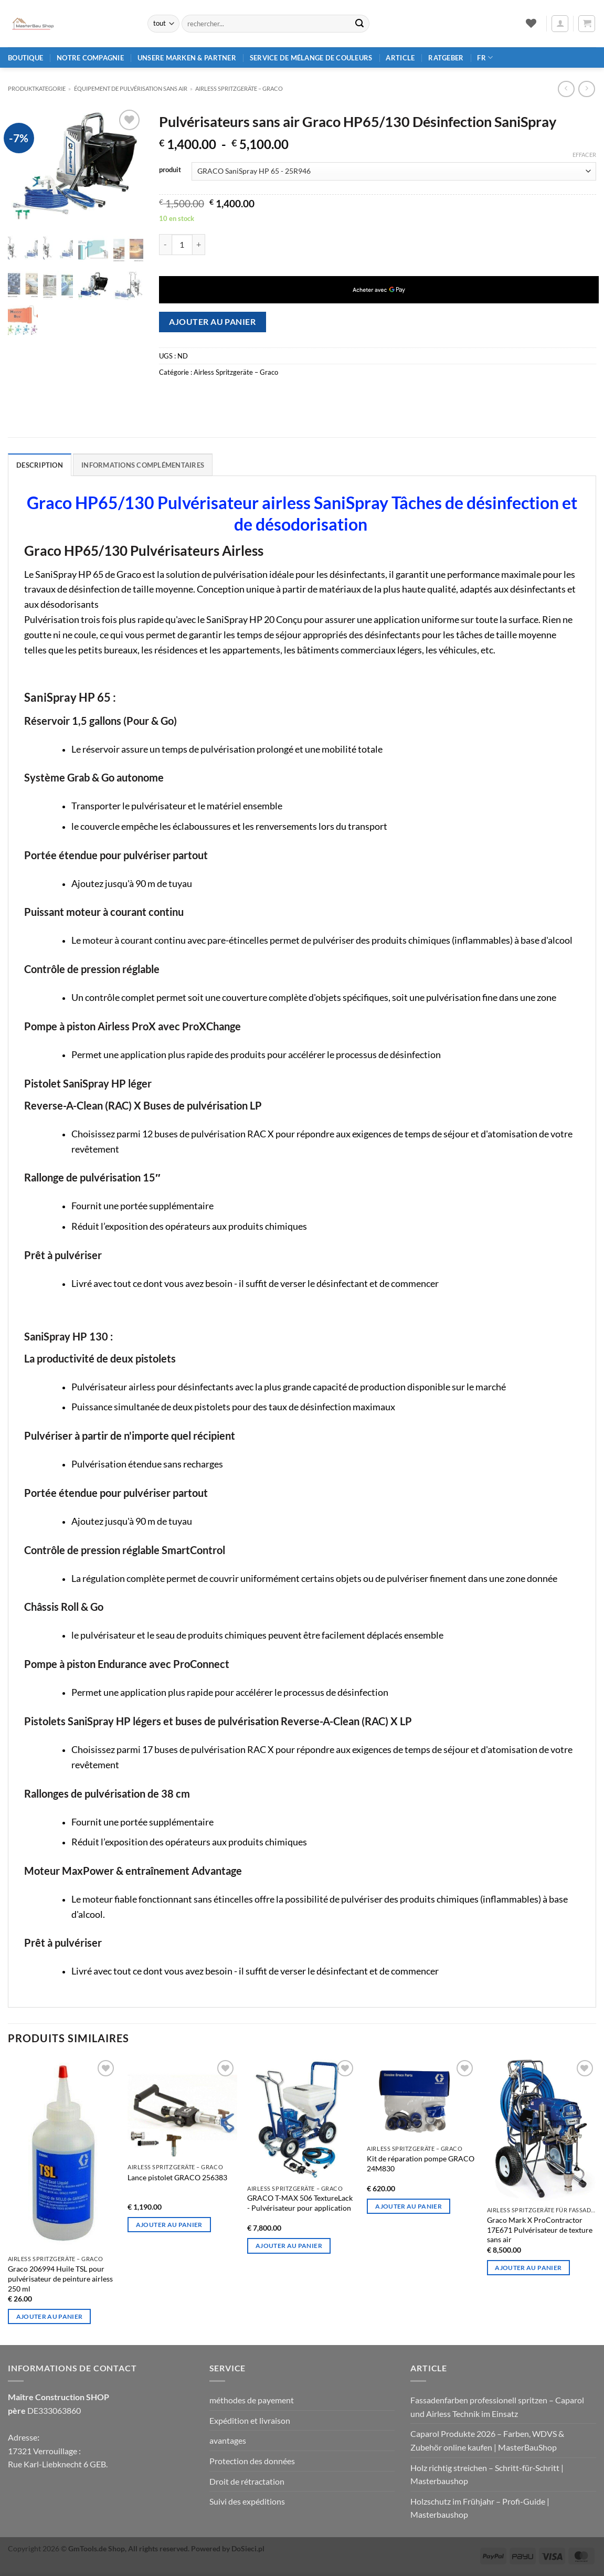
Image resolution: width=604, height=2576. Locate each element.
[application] (379, 289)
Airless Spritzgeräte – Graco (239, 88)
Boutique (25, 58)
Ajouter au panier (212, 321)
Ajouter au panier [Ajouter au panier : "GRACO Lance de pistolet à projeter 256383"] (169, 2224)
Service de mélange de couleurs (311, 58)
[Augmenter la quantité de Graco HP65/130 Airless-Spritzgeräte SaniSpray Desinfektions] (199, 244)
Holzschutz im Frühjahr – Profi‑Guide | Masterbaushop (479, 2508)
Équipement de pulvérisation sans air (130, 88)
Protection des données (252, 2461)
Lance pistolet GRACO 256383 (177, 2177)
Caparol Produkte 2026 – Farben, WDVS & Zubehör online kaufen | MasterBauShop (487, 2440)
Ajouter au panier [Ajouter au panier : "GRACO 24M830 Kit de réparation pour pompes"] (408, 2206)
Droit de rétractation (246, 2481)
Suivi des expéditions (247, 2501)
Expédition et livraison (249, 2420)
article (400, 58)
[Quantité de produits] (182, 244)
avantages (227, 2440)
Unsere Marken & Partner (186, 58)
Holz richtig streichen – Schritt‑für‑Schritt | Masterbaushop (487, 2474)
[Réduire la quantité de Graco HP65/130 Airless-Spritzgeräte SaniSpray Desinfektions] (165, 244)
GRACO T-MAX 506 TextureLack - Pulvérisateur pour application (300, 2202)
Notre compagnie (90, 58)
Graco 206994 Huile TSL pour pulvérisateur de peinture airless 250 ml (60, 2278)
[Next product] (566, 89)
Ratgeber (445, 58)
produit (170, 170)
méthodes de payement (251, 2400)
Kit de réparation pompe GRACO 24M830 (420, 2163)
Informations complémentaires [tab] (142, 465)
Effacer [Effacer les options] (584, 154)
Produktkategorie (37, 88)
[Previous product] (586, 89)
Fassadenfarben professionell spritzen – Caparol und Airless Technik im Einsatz (497, 2407)
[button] (560, 23)
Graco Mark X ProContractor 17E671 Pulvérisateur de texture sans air (539, 2229)
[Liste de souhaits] (531, 23)
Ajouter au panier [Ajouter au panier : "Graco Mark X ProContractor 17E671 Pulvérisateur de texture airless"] (528, 2267)
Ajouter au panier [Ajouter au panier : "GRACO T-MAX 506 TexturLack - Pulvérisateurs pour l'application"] (289, 2245)
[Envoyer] (359, 24)
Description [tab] (39, 465)
